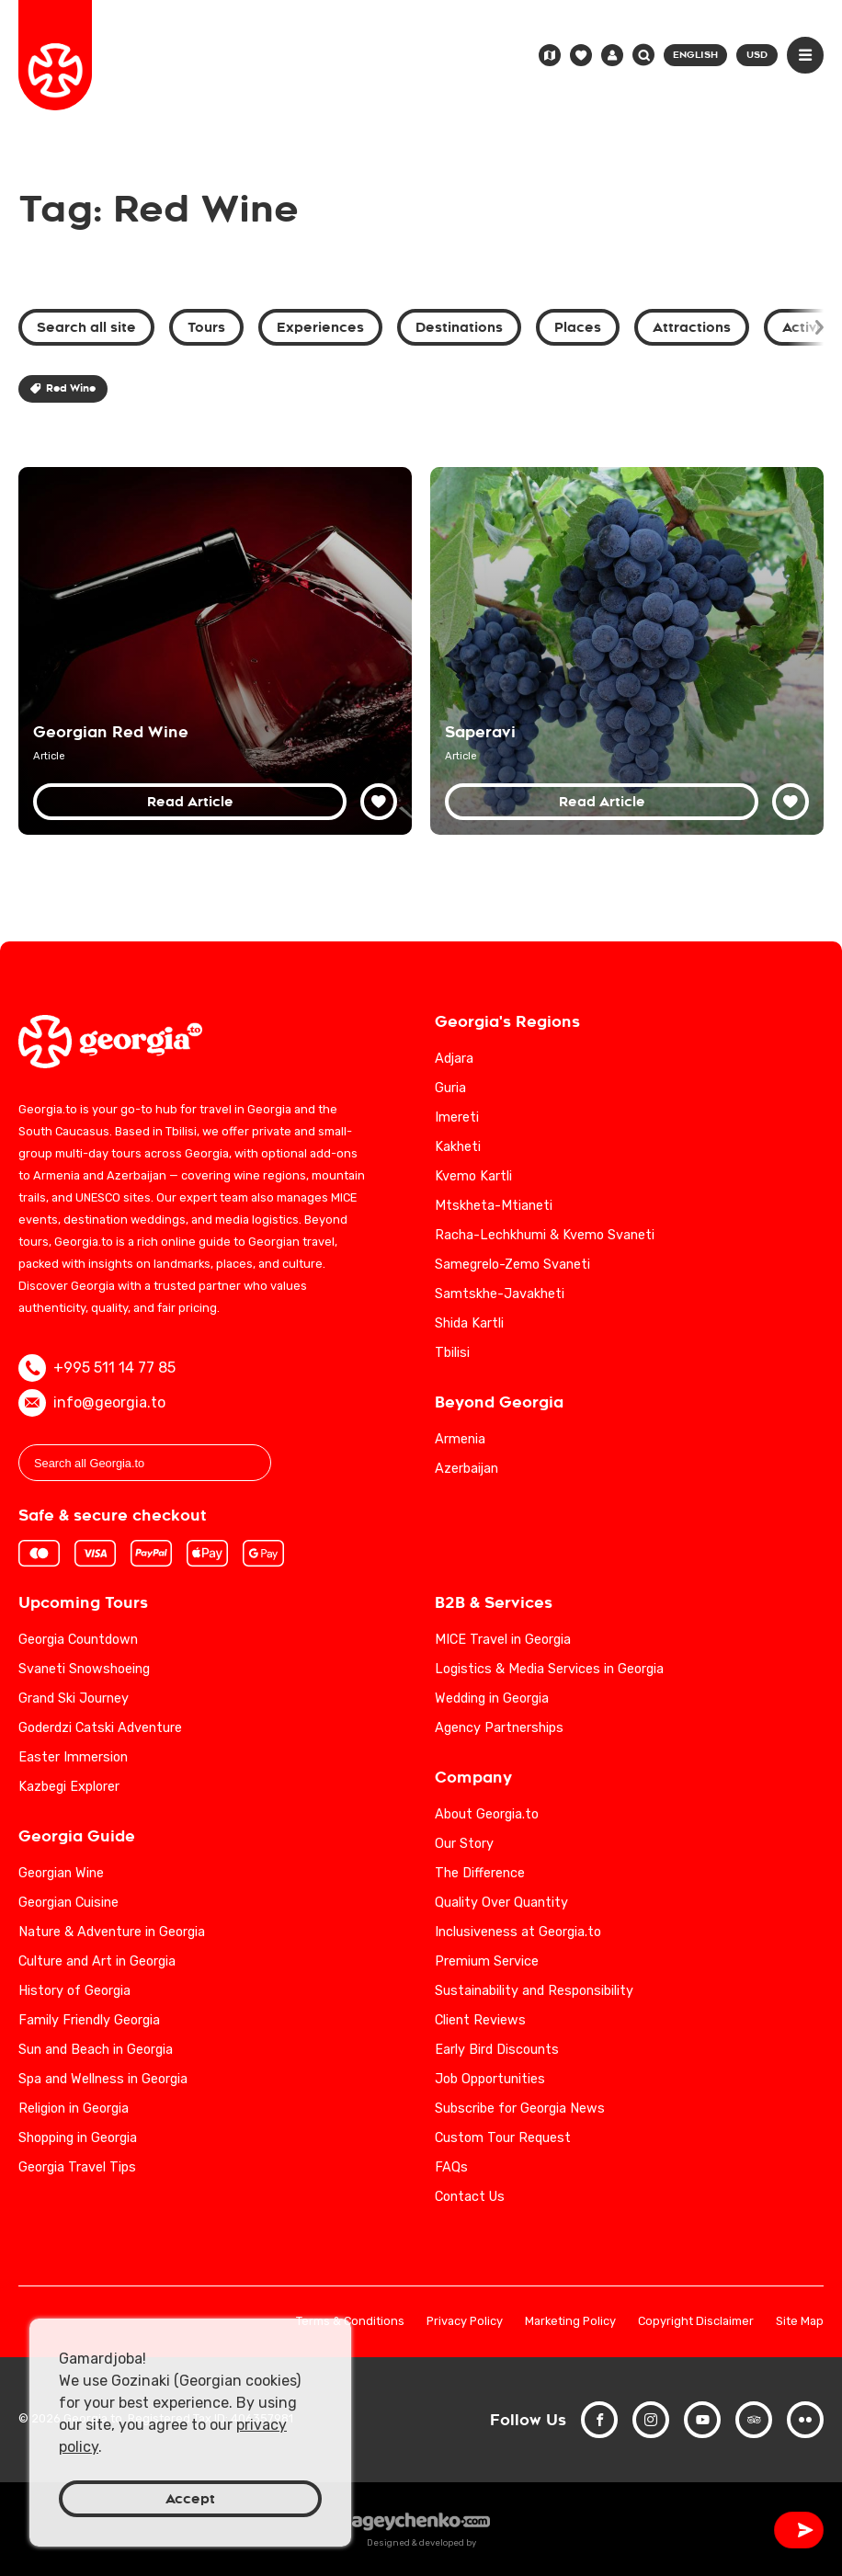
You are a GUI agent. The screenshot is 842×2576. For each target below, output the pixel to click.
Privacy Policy (465, 2322)
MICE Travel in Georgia (503, 1639)
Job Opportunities (490, 2079)
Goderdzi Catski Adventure (100, 1728)
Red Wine (63, 388)
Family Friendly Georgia (89, 2020)
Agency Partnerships (499, 1728)
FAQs (451, 2167)
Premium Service (487, 1961)
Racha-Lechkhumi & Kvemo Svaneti (544, 1235)
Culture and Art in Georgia (97, 1961)
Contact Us (470, 2197)
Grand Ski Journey (73, 1698)
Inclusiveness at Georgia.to (518, 1932)
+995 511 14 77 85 (97, 1368)
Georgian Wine (61, 1873)
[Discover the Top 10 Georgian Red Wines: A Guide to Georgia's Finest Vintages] (215, 651)
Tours (206, 327)
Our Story (464, 1844)
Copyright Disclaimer (696, 2322)
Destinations (459, 327)
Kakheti (458, 1147)
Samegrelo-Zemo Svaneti (512, 1264)
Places (577, 327)
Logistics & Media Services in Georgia (549, 1669)
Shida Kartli (469, 1323)
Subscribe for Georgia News (520, 2108)
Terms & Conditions (350, 2322)
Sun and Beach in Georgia (95, 2049)
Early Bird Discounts (497, 2049)
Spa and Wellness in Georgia (103, 2079)
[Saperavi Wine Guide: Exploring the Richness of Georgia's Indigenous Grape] (627, 651)
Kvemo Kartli (473, 1176)
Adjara (454, 1058)
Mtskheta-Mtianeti (493, 1206)
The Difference (480, 1873)
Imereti (457, 1117)
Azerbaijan (466, 1468)
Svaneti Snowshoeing (84, 1669)
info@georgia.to (91, 1403)
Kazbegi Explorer (68, 1787)
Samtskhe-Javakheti (499, 1294)
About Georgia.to (487, 1814)
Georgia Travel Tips (77, 2167)
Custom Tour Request (503, 2138)
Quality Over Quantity (501, 1902)
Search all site (86, 327)
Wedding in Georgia (492, 1698)
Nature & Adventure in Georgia (111, 1932)
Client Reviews (480, 2020)
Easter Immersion (73, 1757)
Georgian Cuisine (68, 1902)
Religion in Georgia (73, 2108)
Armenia (460, 1439)
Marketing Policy (570, 2322)
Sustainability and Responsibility (534, 1991)
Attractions (692, 327)
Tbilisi (452, 1353)
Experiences (320, 327)
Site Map (800, 2322)
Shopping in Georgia (77, 2138)
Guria (450, 1088)
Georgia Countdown (78, 1639)
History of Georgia (74, 1991)
